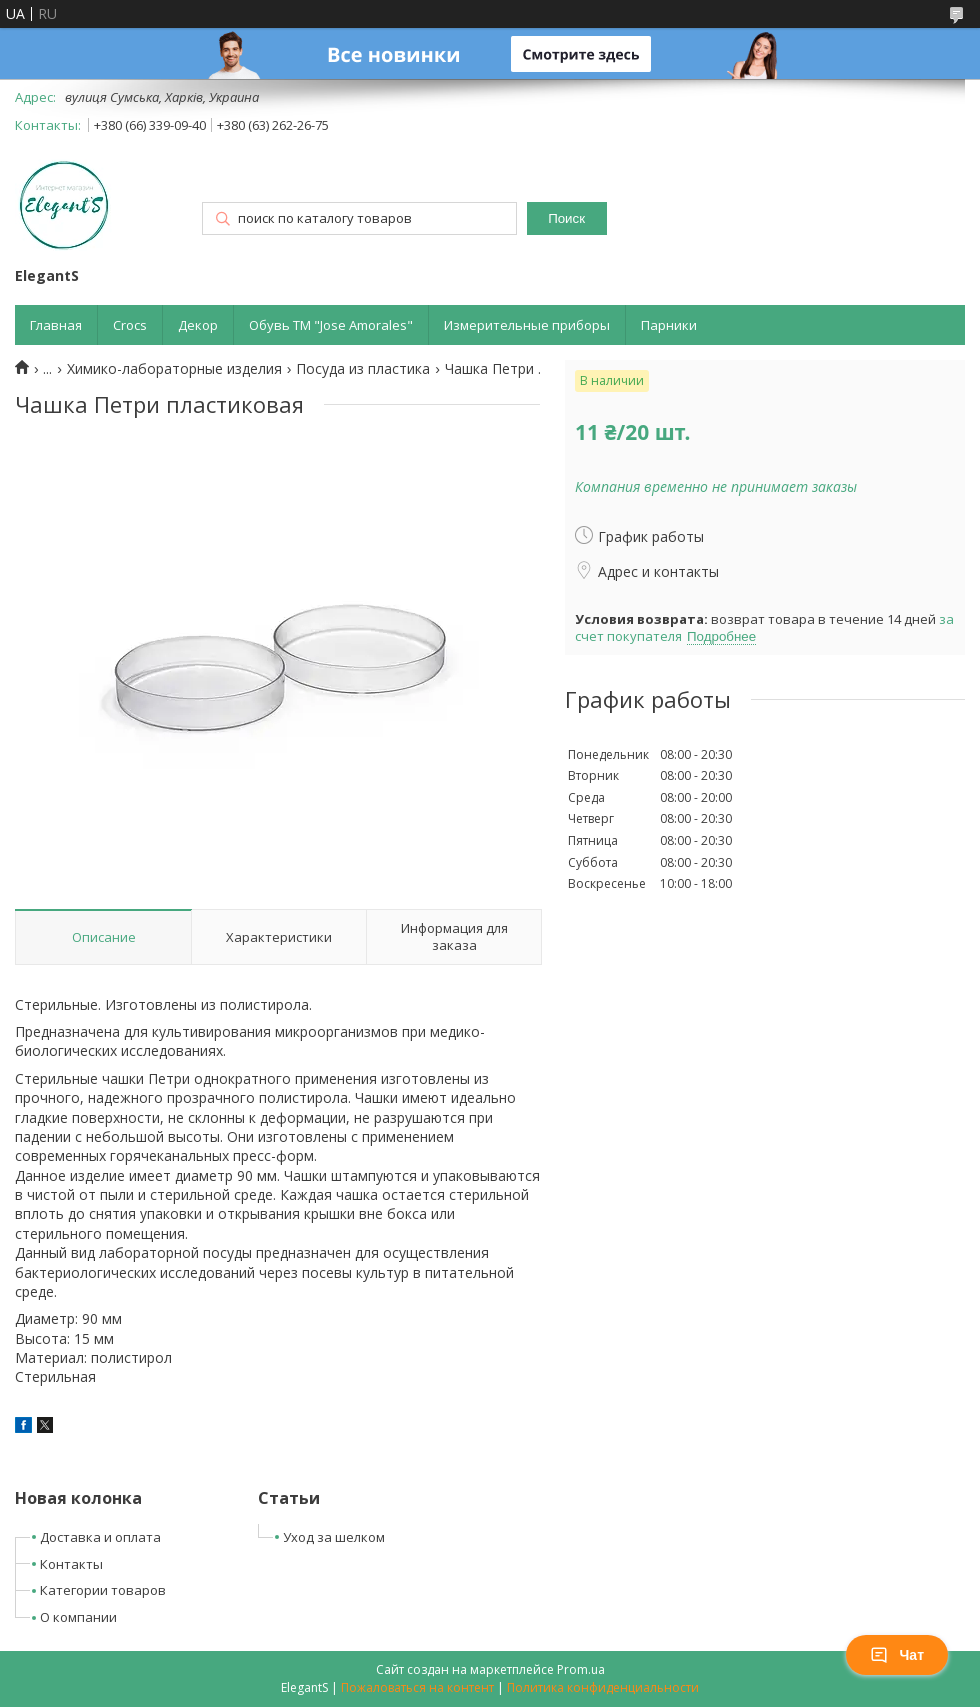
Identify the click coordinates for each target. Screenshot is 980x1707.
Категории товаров (103, 1590)
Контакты (71, 1564)
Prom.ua (581, 1669)
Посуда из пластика (363, 369)
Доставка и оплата (100, 1537)
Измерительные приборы (527, 325)
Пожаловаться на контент (417, 1687)
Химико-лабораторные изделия (174, 369)
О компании (78, 1617)
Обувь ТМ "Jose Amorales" (331, 325)
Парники (669, 325)
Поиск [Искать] (566, 218)
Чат (897, 1655)
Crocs (130, 325)
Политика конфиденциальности (603, 1687)
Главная (56, 325)
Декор (198, 325)
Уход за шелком (334, 1537)
